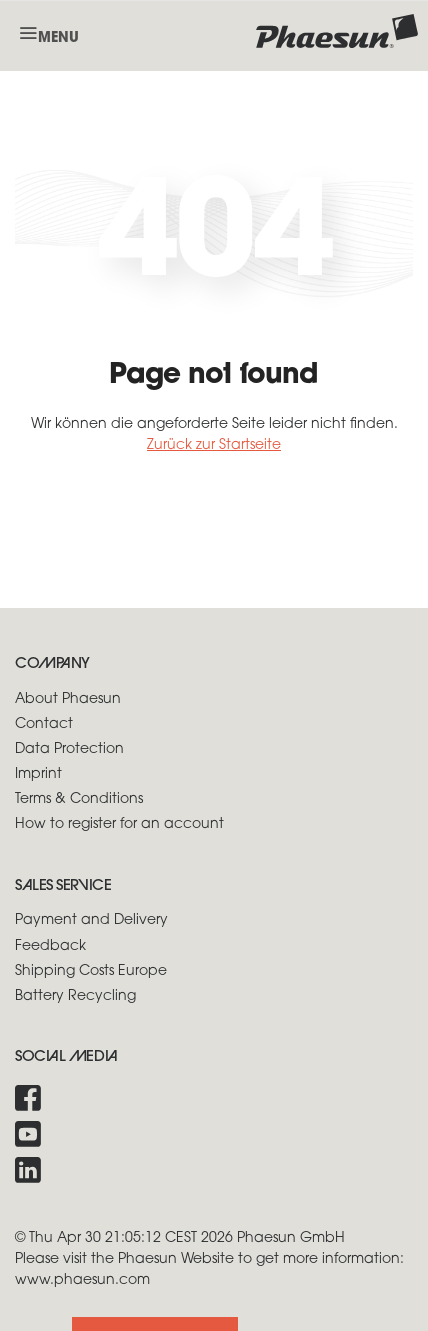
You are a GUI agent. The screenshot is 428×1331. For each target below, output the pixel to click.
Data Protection (69, 749)
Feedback (50, 946)
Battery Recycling (75, 996)
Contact (44, 724)
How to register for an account (119, 824)
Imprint (38, 774)
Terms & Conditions (79, 799)
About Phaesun (68, 699)
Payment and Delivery (91, 920)
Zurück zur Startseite (214, 445)
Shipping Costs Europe (91, 971)
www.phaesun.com (82, 1280)
